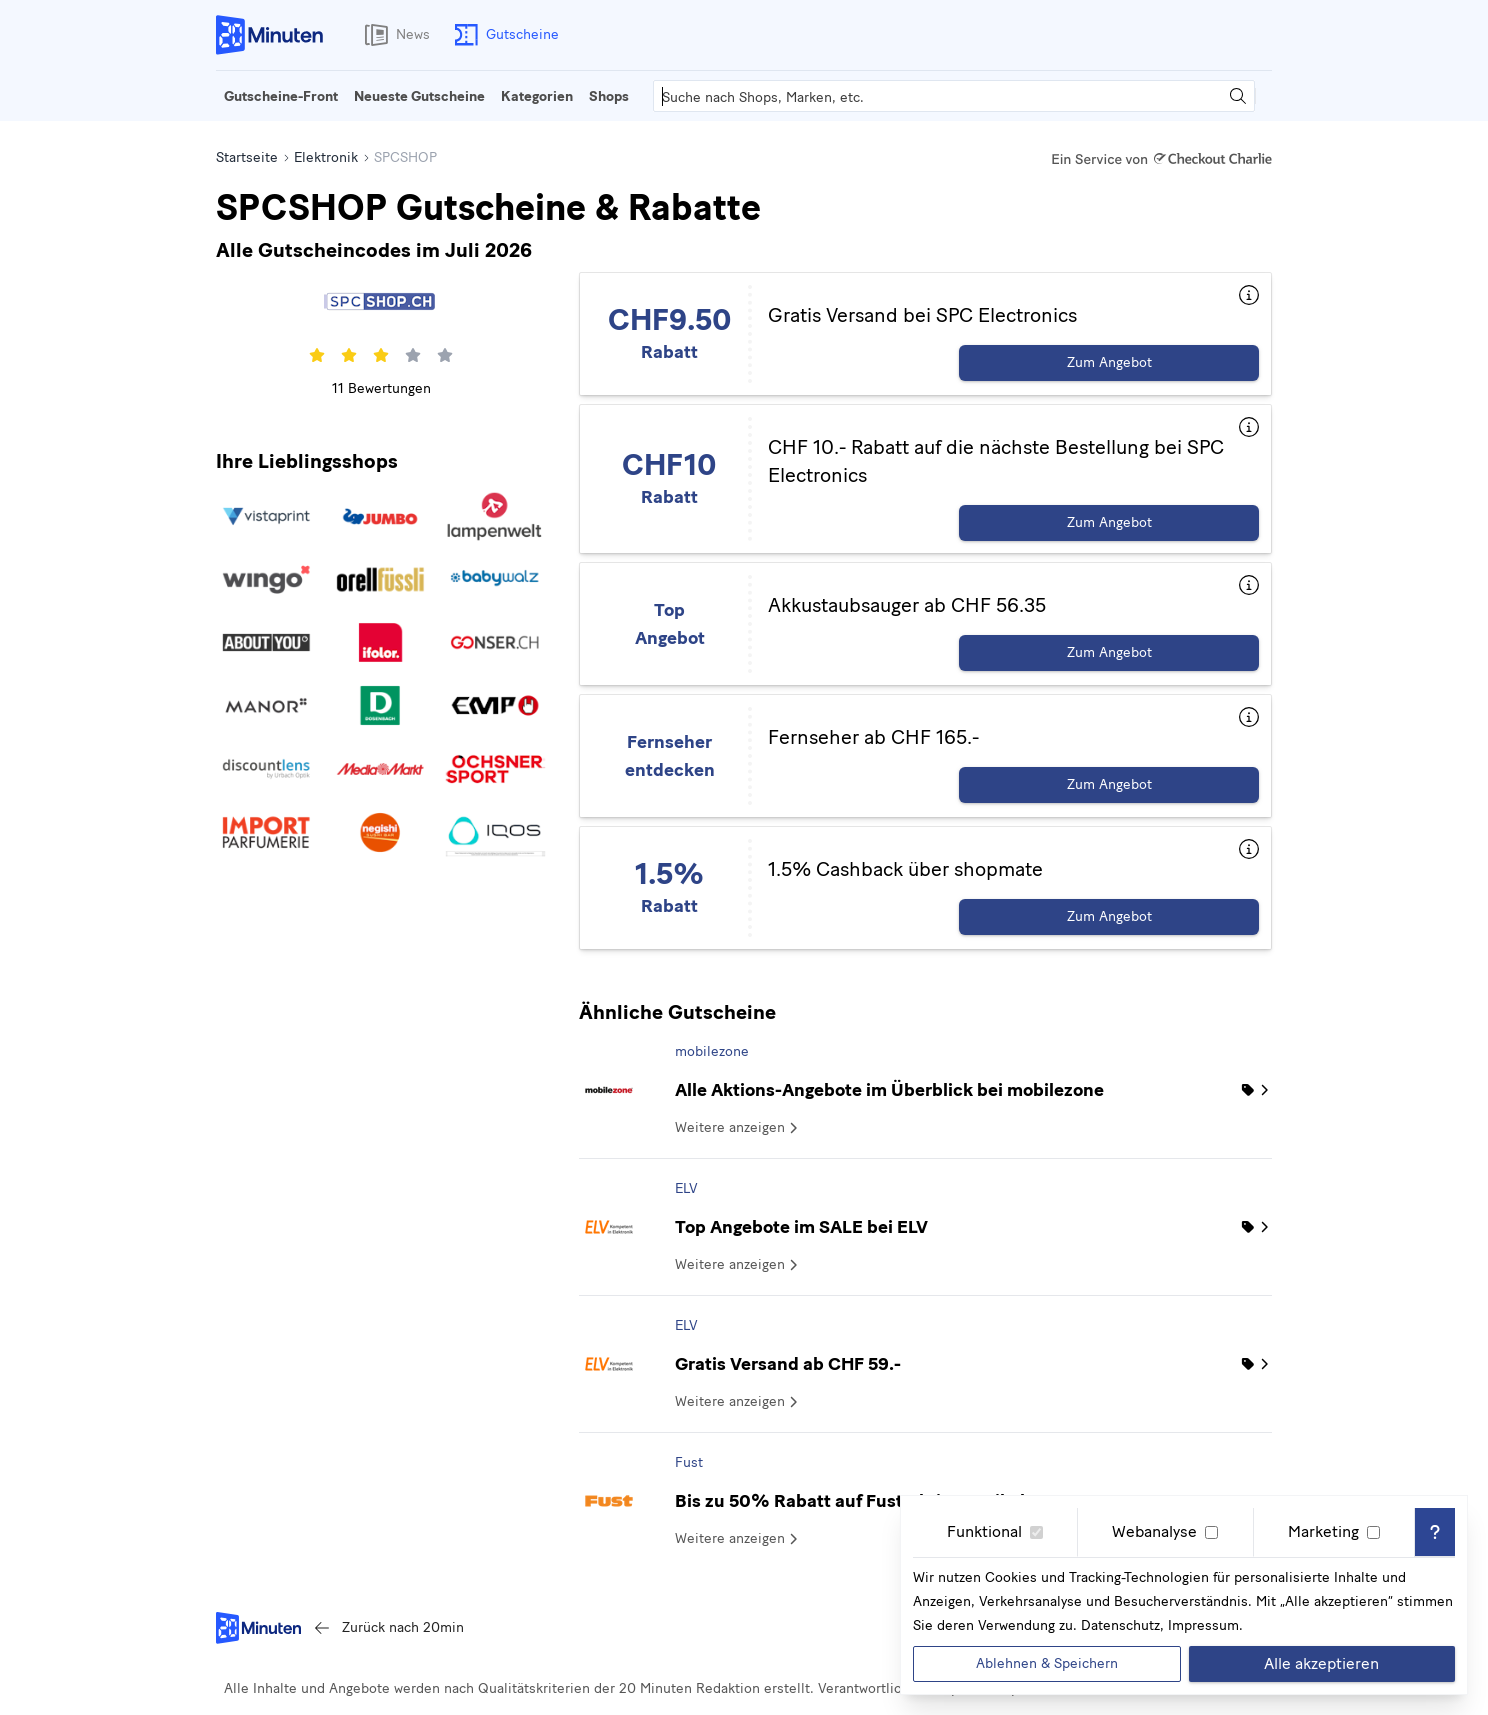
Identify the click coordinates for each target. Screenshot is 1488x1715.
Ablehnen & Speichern (1047, 1663)
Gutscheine (502, 35)
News (393, 35)
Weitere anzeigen (738, 1127)
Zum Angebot (1109, 362)
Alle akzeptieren (1321, 1663)
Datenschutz (1120, 1625)
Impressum (1203, 1625)
